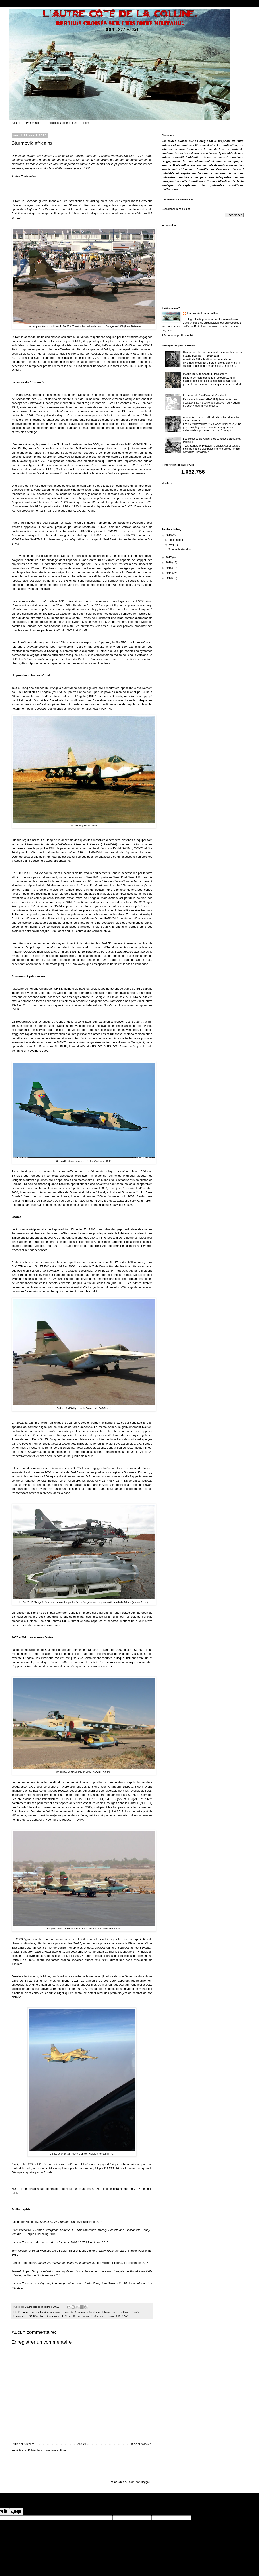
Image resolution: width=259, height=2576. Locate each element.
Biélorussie (80, 2312)
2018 (169, 535)
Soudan (86, 2316)
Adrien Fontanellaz (33, 2312)
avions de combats (63, 2312)
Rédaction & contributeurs (62, 122)
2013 (169, 578)
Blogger (144, 2482)
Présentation (33, 122)
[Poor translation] (16, 2511)
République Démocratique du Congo (52, 2316)
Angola (48, 2312)
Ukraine (111, 2316)
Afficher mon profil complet (177, 335)
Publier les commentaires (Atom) (47, 2450)
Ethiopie (106, 2312)
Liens (86, 122)
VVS (126, 2316)
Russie (77, 2316)
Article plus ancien (140, 2444)
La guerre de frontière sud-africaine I (204, 395)
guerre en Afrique (121, 2312)
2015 (169, 567)
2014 (169, 572)
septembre (175, 539)
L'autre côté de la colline (202, 313)
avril (171, 545)
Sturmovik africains (179, 549)
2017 (169, 557)
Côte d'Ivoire (94, 2312)
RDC (29, 2316)
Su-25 (94, 2316)
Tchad (102, 2316)
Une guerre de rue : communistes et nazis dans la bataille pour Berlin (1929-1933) (212, 354)
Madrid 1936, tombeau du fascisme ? (205, 374)
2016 (169, 562)
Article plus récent (23, 2444)
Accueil (16, 122)
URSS (119, 2316)
